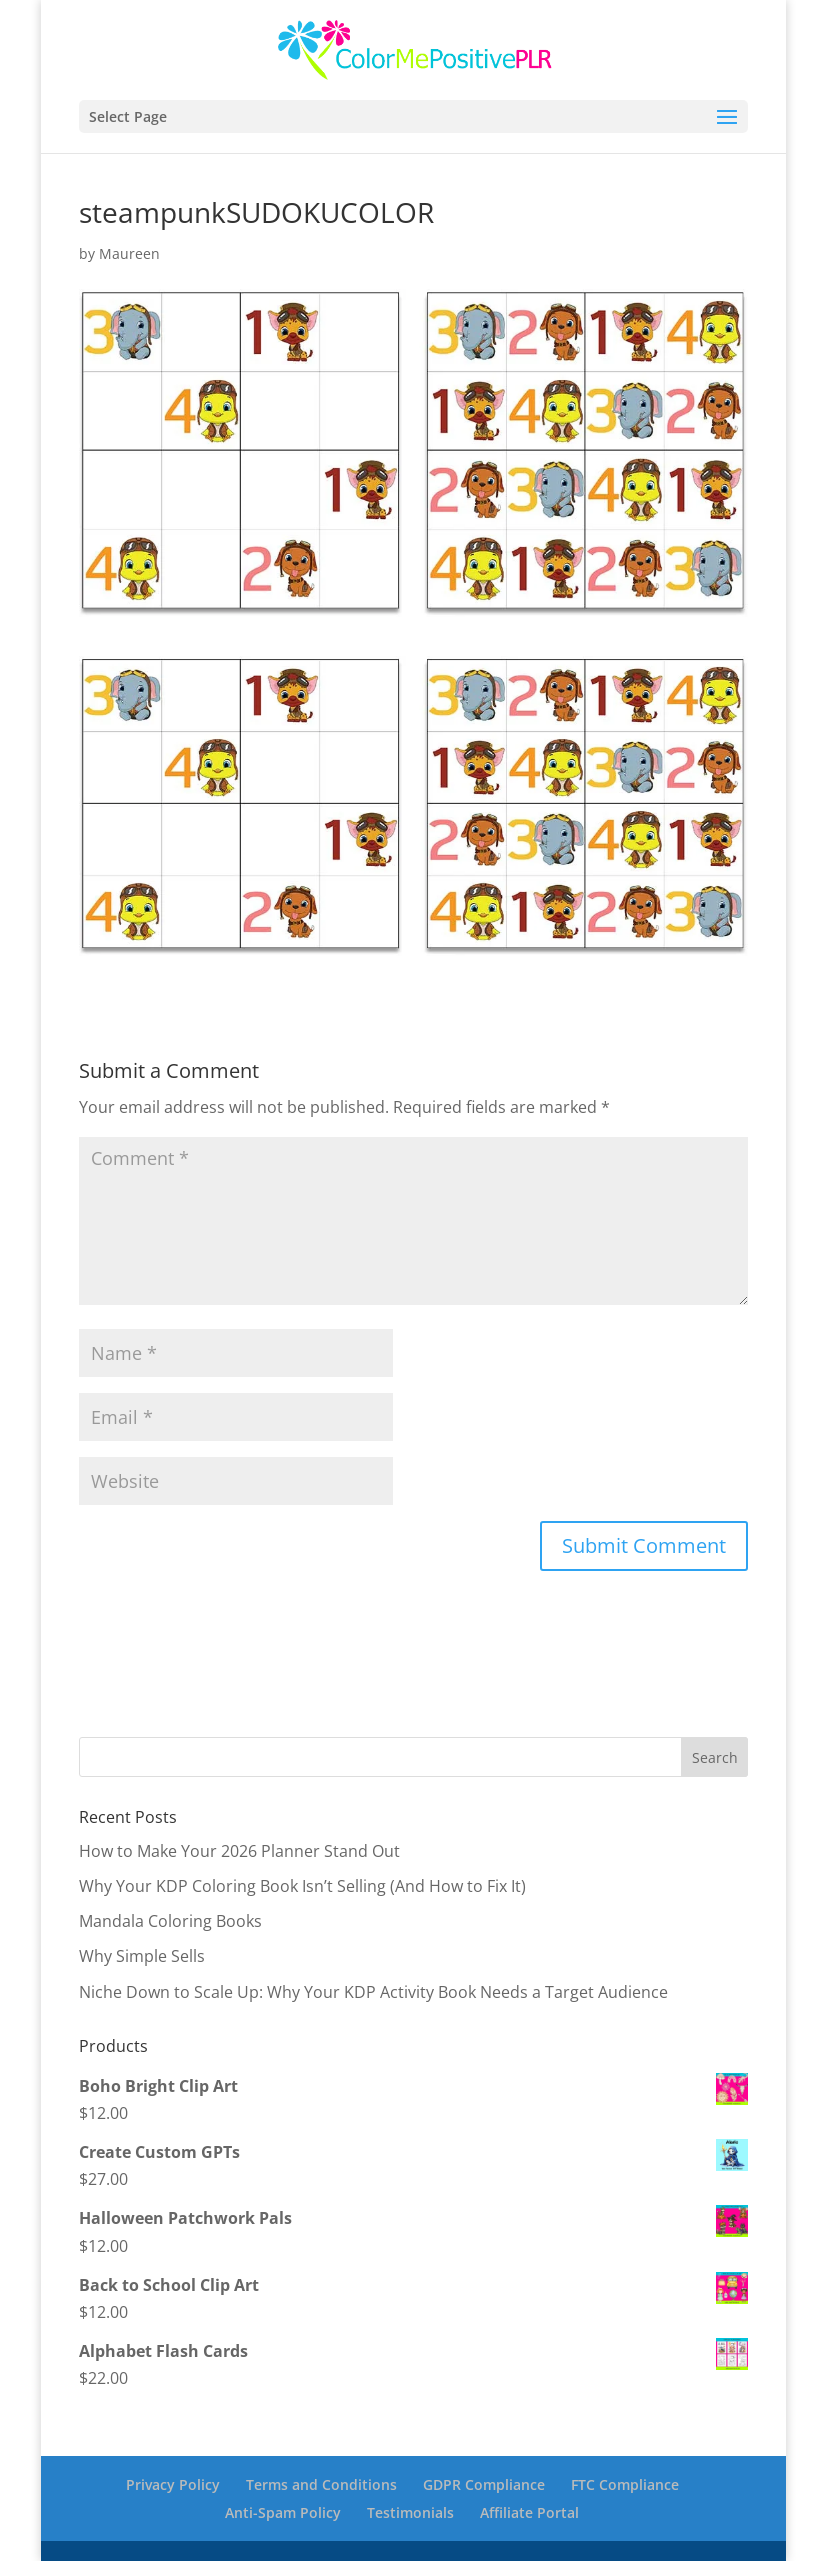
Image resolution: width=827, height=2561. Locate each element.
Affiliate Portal (529, 2512)
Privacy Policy (173, 2484)
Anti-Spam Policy (283, 2512)
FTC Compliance (625, 2484)
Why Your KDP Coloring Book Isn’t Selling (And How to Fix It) (302, 1886)
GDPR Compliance (484, 2484)
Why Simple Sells (142, 1956)
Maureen (129, 253)
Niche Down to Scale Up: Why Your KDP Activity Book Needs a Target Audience (373, 1992)
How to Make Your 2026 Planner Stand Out (239, 1851)
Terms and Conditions (321, 2484)
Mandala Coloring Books (170, 1921)
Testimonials (410, 2512)
